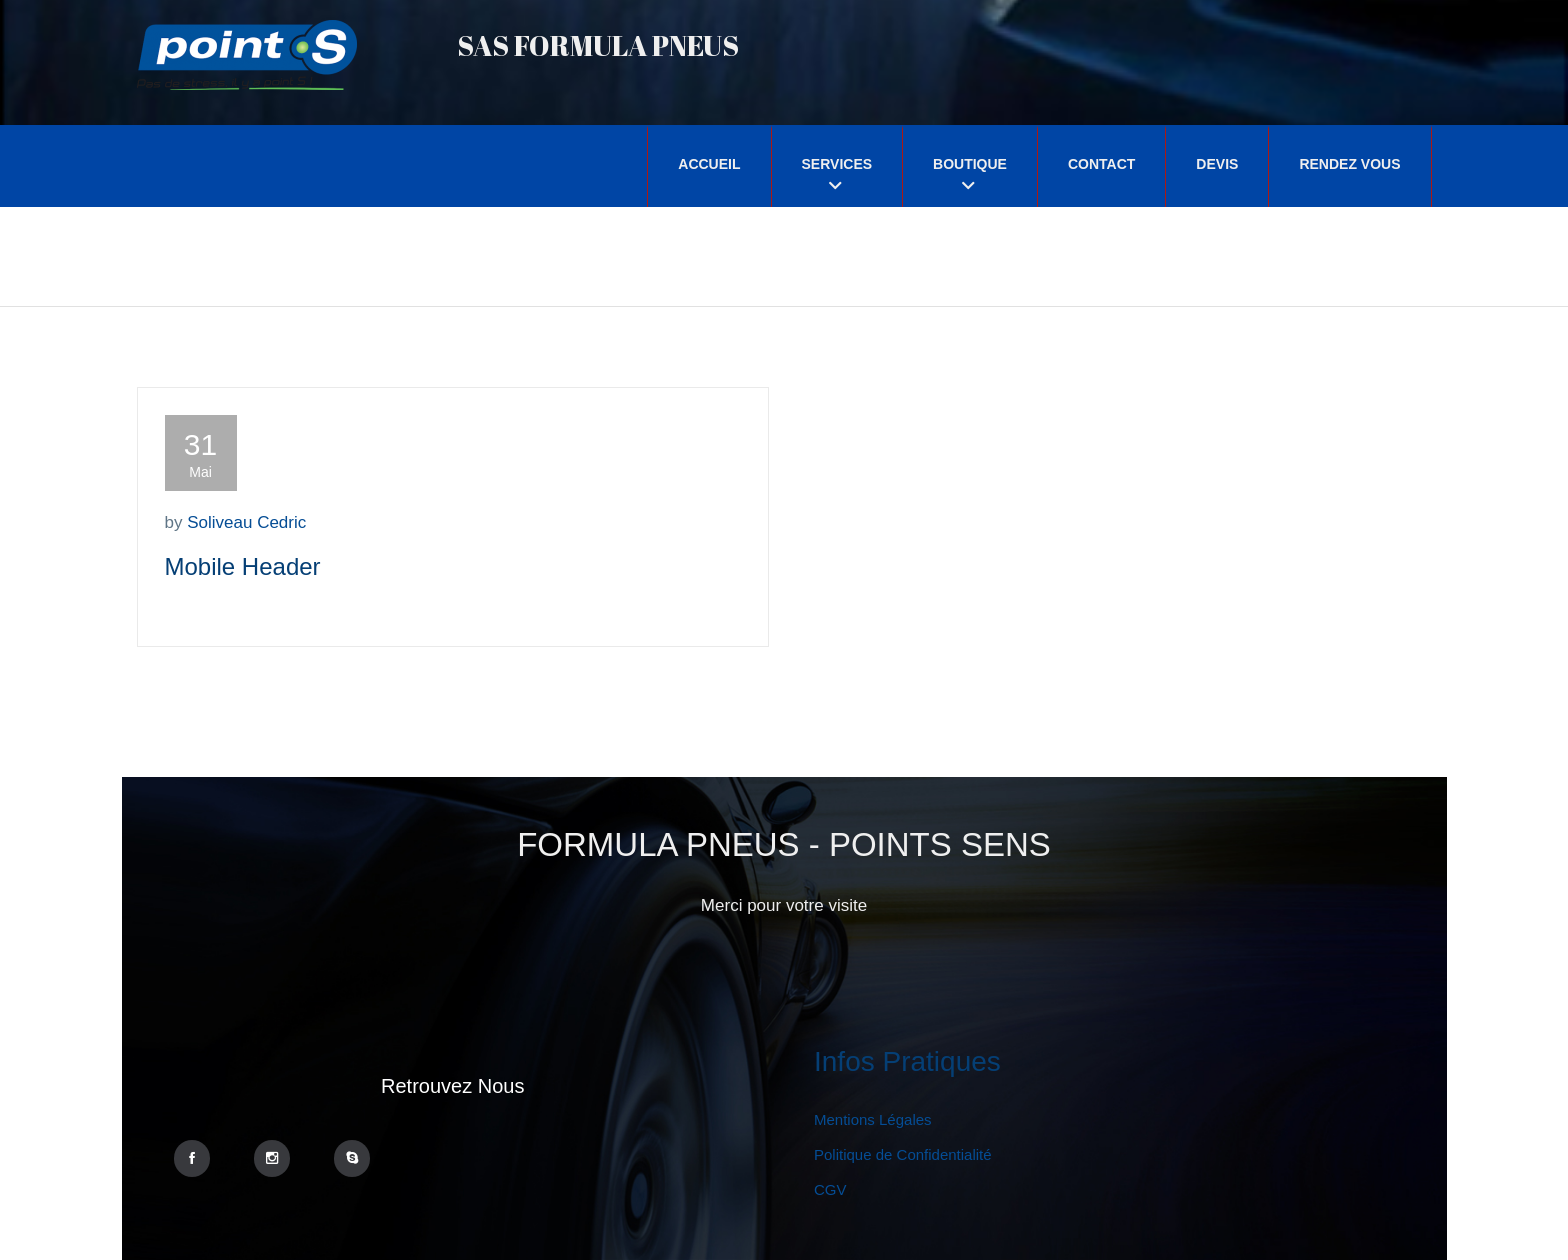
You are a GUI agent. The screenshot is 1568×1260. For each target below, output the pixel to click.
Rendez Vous (1349, 164)
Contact (1101, 164)
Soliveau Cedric (246, 522)
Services (837, 164)
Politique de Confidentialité (903, 1154)
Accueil (709, 164)
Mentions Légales (873, 1119)
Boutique (970, 164)
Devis (1217, 164)
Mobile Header (243, 566)
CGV (830, 1189)
